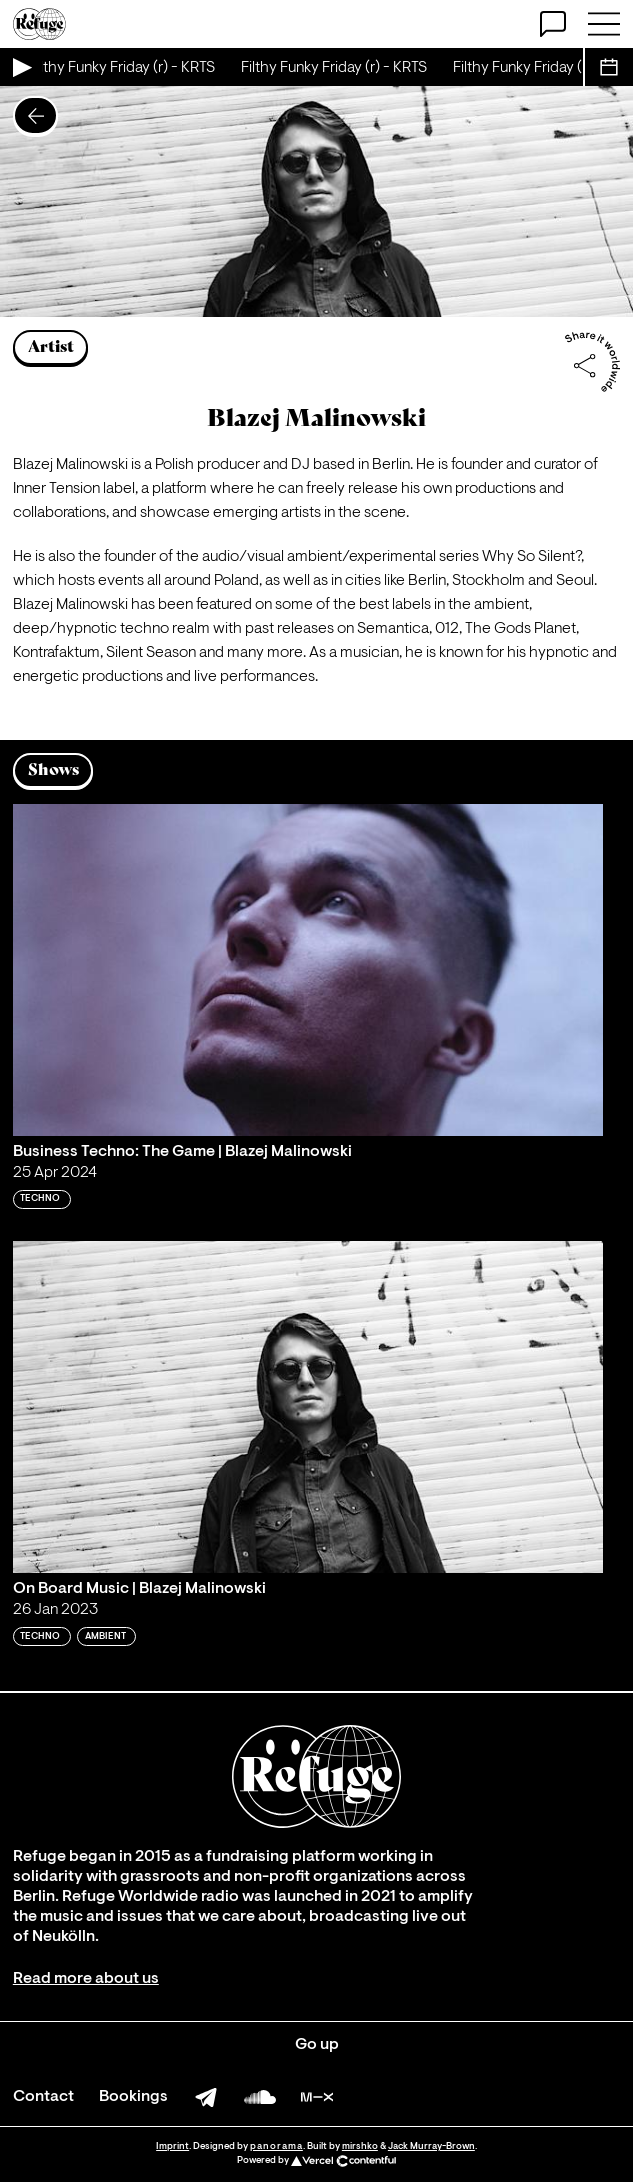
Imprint (172, 2146)
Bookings (133, 2097)
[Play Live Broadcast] (21, 67)
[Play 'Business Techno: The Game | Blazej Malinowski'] (308, 970)
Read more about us (86, 1979)
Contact (43, 2097)
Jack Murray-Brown (431, 2146)
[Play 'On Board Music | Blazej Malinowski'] (308, 1407)
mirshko (360, 2146)
